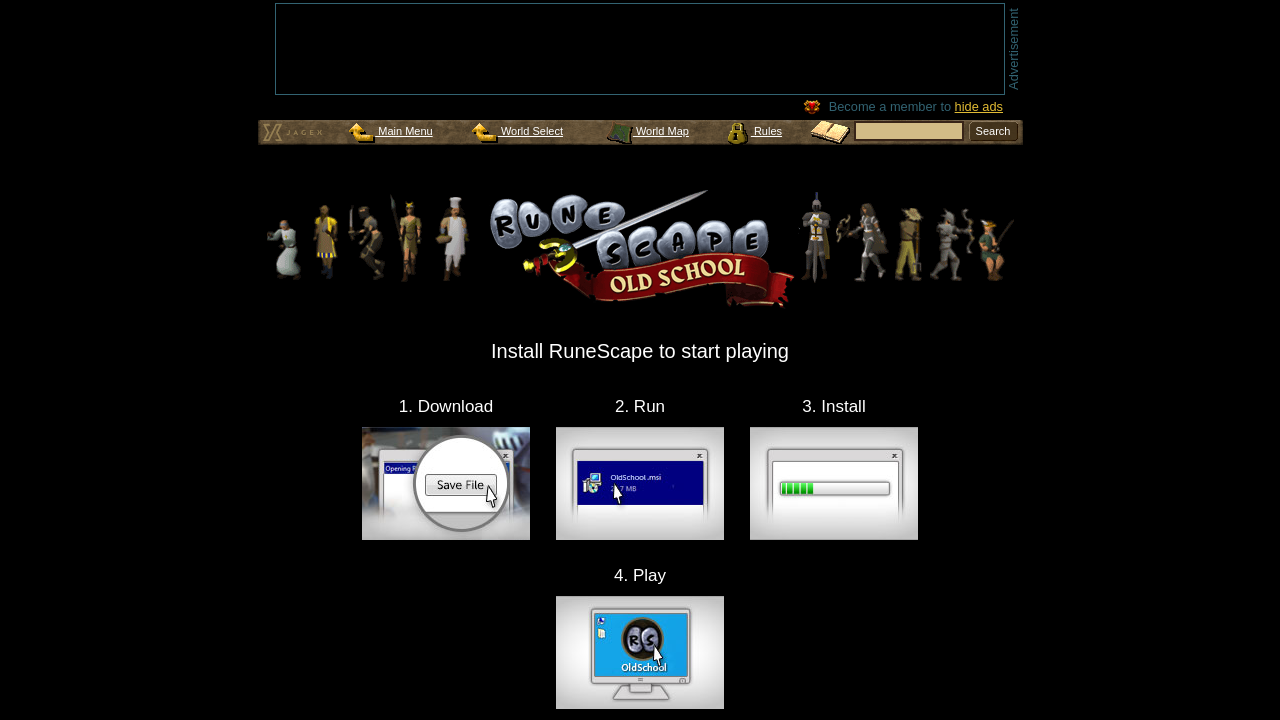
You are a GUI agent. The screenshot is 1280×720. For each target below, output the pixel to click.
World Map (647, 131)
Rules (755, 131)
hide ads (979, 106)
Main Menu (390, 131)
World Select (517, 131)
